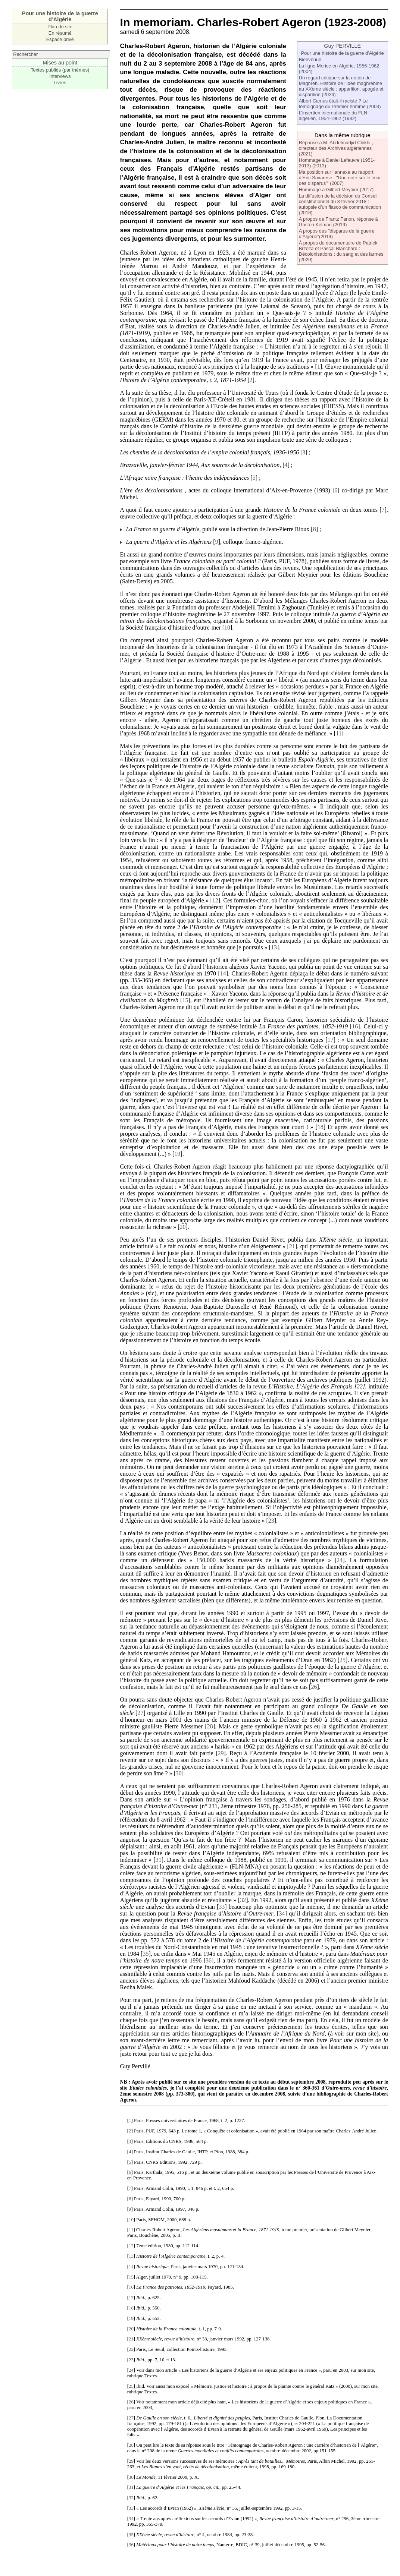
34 (282, 1913)
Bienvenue (310, 59)
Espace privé (60, 39)
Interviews (60, 76)
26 (314, 1687)
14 (223, 973)
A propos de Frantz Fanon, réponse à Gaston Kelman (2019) (338, 221)
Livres (60, 82)
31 (159, 1860)
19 (177, 1154)
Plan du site (59, 26)
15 (185, 1000)
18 (321, 1127)
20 (183, 1227)
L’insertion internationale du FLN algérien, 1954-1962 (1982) (333, 115)
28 (210, 1726)
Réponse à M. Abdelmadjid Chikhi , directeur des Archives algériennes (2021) (336, 148)
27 (140, 1713)
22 (360, 1386)
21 (292, 1246)
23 (271, 1520)
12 (215, 900)
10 (227, 627)
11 (338, 733)
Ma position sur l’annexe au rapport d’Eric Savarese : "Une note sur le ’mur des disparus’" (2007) (340, 177)
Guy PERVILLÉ (342, 46)
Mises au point (60, 63)
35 (146, 1954)
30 (179, 1773)
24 (340, 1560)
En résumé (60, 33)
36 (209, 1960)
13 (274, 947)
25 (343, 1660)
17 (331, 1040)
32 (243, 1900)
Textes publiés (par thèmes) (60, 70)
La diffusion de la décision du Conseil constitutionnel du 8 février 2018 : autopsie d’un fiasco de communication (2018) (340, 204)
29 (221, 1753)
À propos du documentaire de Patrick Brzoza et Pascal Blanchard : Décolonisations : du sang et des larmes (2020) (341, 251)
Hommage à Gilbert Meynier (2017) (336, 189)
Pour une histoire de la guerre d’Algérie (342, 53)
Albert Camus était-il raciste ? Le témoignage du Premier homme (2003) (340, 103)
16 (355, 1026)
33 (222, 1907)
